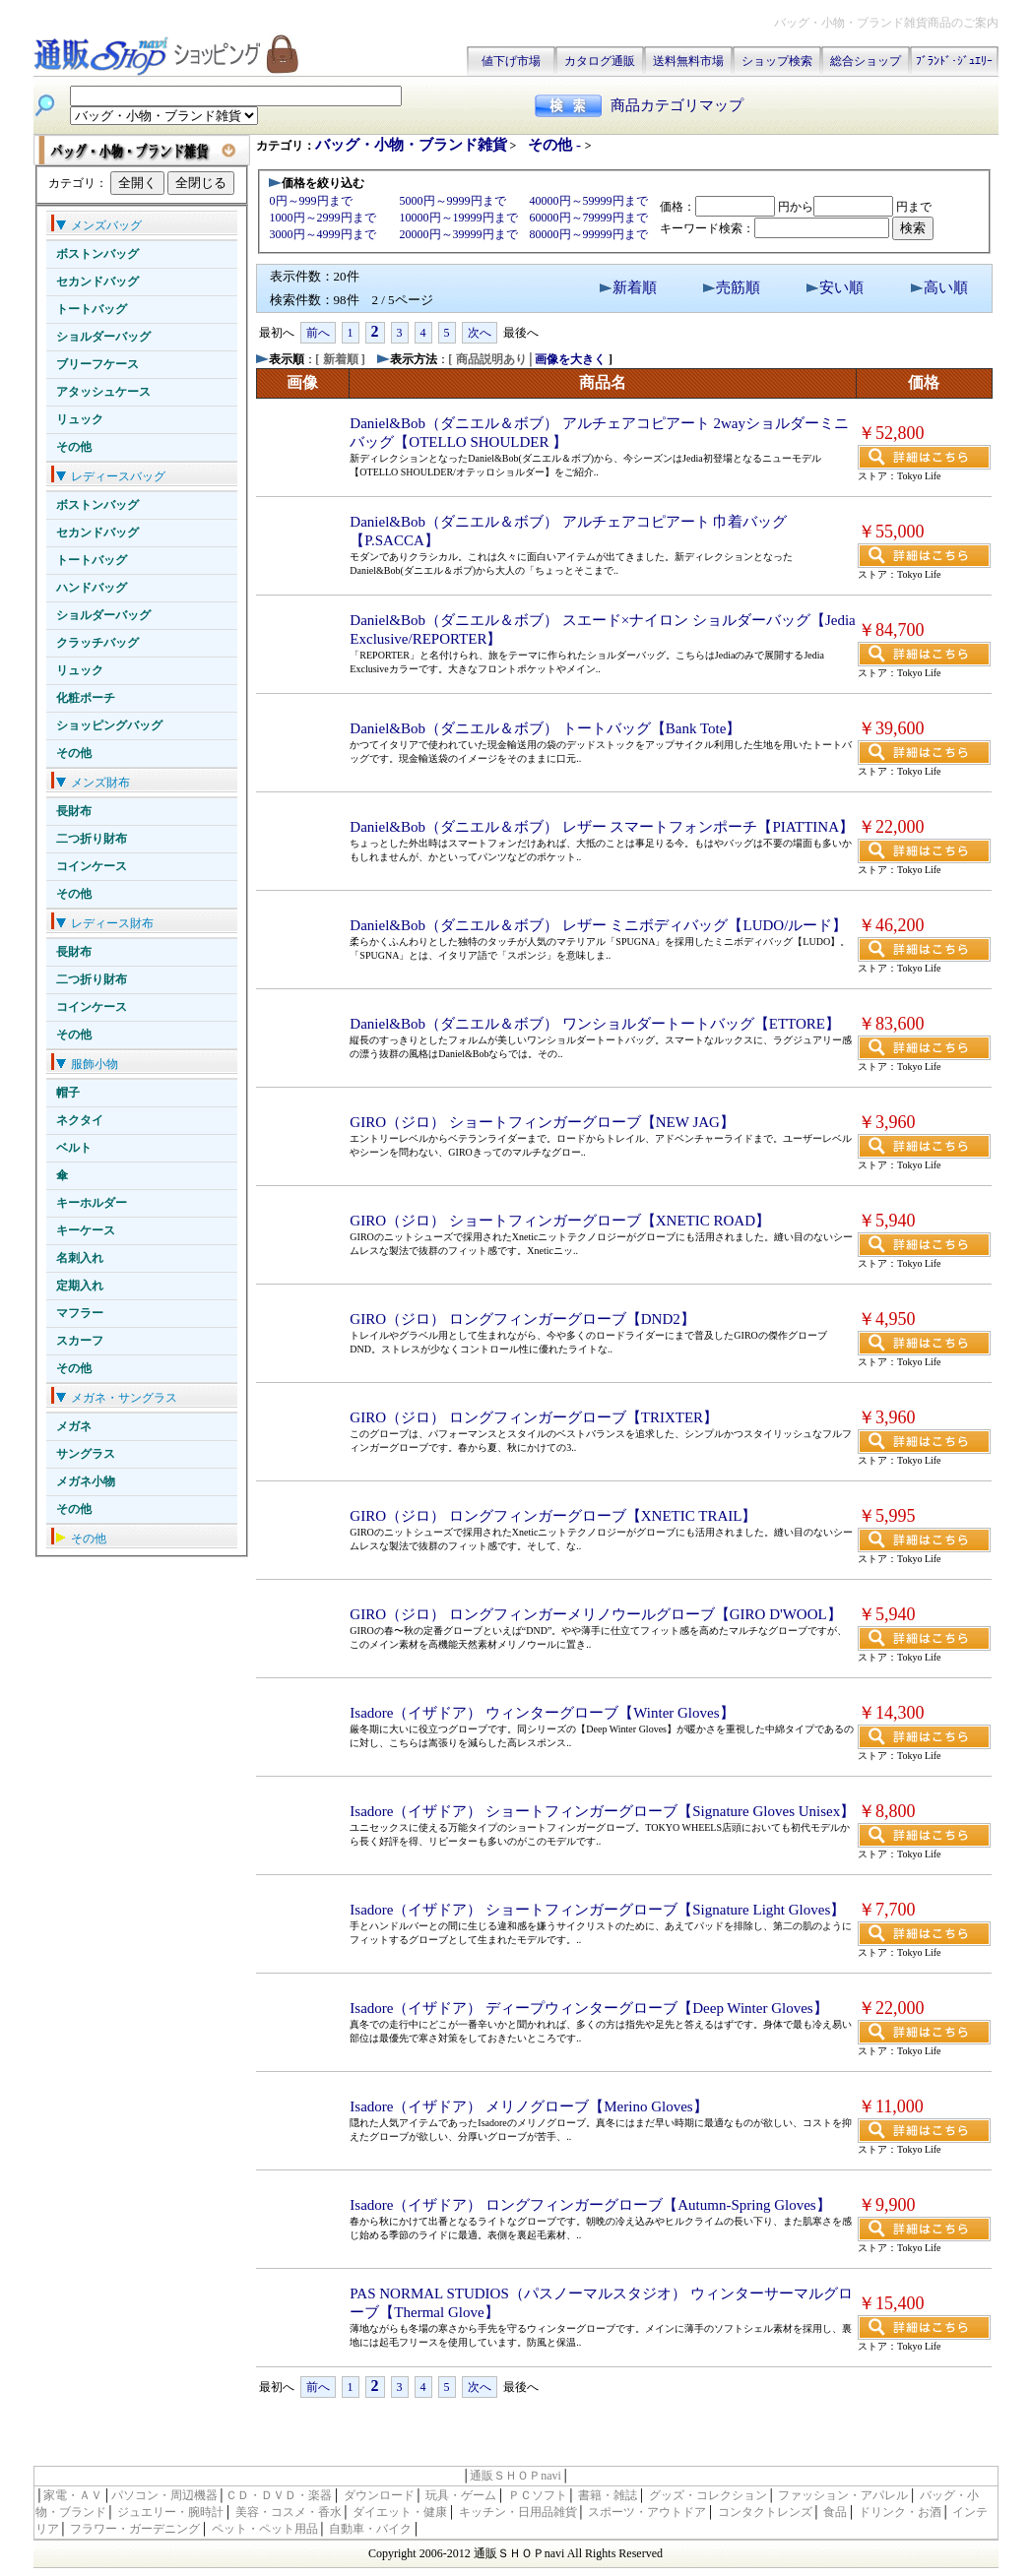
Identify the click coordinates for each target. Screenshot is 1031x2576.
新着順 (634, 287)
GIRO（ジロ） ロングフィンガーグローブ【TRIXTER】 (534, 1417)
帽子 (68, 1093)
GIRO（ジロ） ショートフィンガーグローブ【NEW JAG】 (542, 1122)
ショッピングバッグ (109, 725)
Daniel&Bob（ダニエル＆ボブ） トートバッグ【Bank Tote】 (545, 728)
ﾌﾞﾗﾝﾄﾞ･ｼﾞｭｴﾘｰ (954, 61)
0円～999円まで (311, 201)
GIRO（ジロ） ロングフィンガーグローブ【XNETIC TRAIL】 (553, 1516)
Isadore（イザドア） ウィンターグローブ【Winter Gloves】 (542, 1713)
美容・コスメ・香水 (288, 2512)
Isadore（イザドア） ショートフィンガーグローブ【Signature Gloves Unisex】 (602, 1811)
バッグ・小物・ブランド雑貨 (411, 145)
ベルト (74, 1148)
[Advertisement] (486, 2435)
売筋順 (738, 287)
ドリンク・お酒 (900, 2512)
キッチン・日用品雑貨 (518, 2512)
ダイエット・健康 (400, 2512)
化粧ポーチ (85, 698)
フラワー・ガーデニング (135, 2529)
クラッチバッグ (97, 643)
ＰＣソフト (537, 2495)
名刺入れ (79, 1258)
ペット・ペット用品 (265, 2529)
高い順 (946, 287)
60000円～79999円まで (589, 217)
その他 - (556, 145)
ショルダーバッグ (103, 337)
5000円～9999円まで (453, 201)
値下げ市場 (511, 61)
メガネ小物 (85, 1481)
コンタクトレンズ (765, 2512)
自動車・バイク (370, 2529)
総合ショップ (865, 61)
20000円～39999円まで (459, 234)
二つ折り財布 (91, 839)
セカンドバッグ (97, 281)
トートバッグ (91, 309)
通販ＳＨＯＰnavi (515, 2475)
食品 (835, 2512)
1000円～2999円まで (323, 217)
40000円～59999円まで (589, 201)
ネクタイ (79, 1120)
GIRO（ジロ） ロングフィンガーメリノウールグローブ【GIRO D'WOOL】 (595, 1614)
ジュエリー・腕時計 (170, 2512)
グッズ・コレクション (708, 2495)
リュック (79, 419)
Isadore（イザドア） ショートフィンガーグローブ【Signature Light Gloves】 (597, 1909)
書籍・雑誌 (607, 2495)
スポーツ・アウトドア (647, 2512)
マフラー (79, 1313)
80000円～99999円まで (589, 234)
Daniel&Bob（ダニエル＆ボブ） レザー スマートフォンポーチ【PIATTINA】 (602, 827)
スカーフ (79, 1341)
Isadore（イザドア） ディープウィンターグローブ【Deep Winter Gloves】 (588, 2008)
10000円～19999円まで (459, 217)
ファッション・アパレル (843, 2495)
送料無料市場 (688, 61)
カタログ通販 (599, 61)
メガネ (74, 1426)
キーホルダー (91, 1203)
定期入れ (79, 1285)
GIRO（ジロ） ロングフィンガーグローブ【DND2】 (522, 1319)
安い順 (841, 287)
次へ (479, 333)
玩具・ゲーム (460, 2495)
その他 (74, 447)
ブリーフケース (97, 364)
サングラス (85, 1454)
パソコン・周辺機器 (164, 2495)
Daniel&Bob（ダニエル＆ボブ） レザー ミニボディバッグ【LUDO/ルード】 (598, 925)
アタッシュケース (103, 392)
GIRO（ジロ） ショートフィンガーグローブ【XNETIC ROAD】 (560, 1220)
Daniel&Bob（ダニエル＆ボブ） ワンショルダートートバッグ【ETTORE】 (595, 1024)
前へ (318, 333)
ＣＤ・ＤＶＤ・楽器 (279, 2495)
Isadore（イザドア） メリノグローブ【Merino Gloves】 (528, 2106)
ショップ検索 (776, 61)
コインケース (91, 866)
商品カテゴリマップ (677, 105)
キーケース (85, 1230)
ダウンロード (379, 2495)
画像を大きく (570, 359)
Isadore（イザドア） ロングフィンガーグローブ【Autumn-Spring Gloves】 (590, 2205)
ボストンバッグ (97, 254)
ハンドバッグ (91, 588)
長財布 (74, 811)
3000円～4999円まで (323, 234)
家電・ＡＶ (72, 2495)
